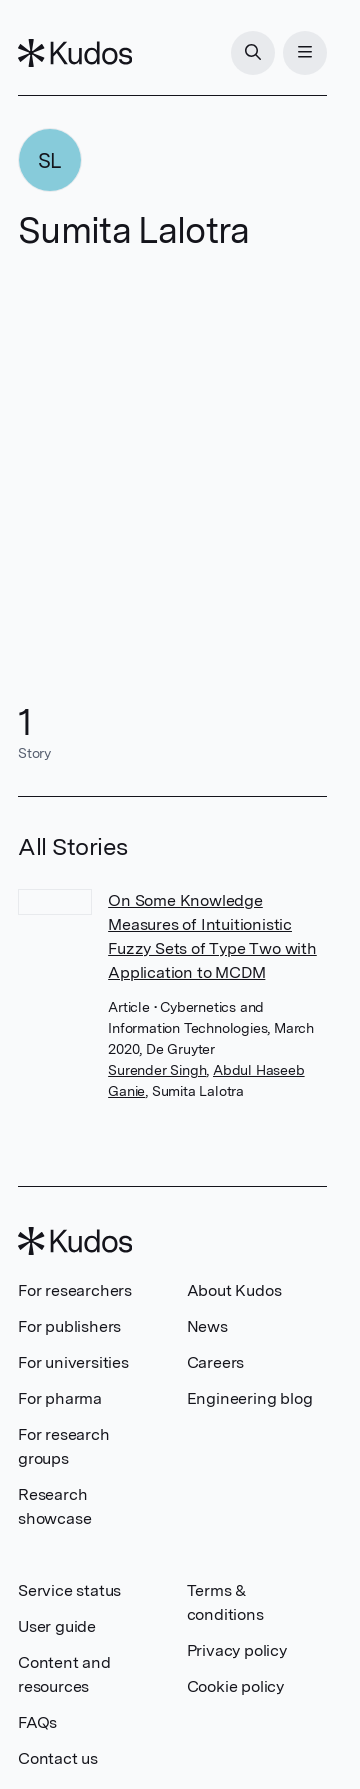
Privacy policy (237, 1650)
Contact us (58, 1758)
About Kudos (234, 1290)
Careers (216, 1362)
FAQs (37, 1722)
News (207, 1326)
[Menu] (305, 53)
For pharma (60, 1398)
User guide (57, 1626)
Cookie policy (235, 1686)
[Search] (253, 53)
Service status (69, 1590)
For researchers (75, 1290)
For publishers (69, 1326)
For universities (73, 1362)
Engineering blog (250, 1398)
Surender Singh (157, 1070)
